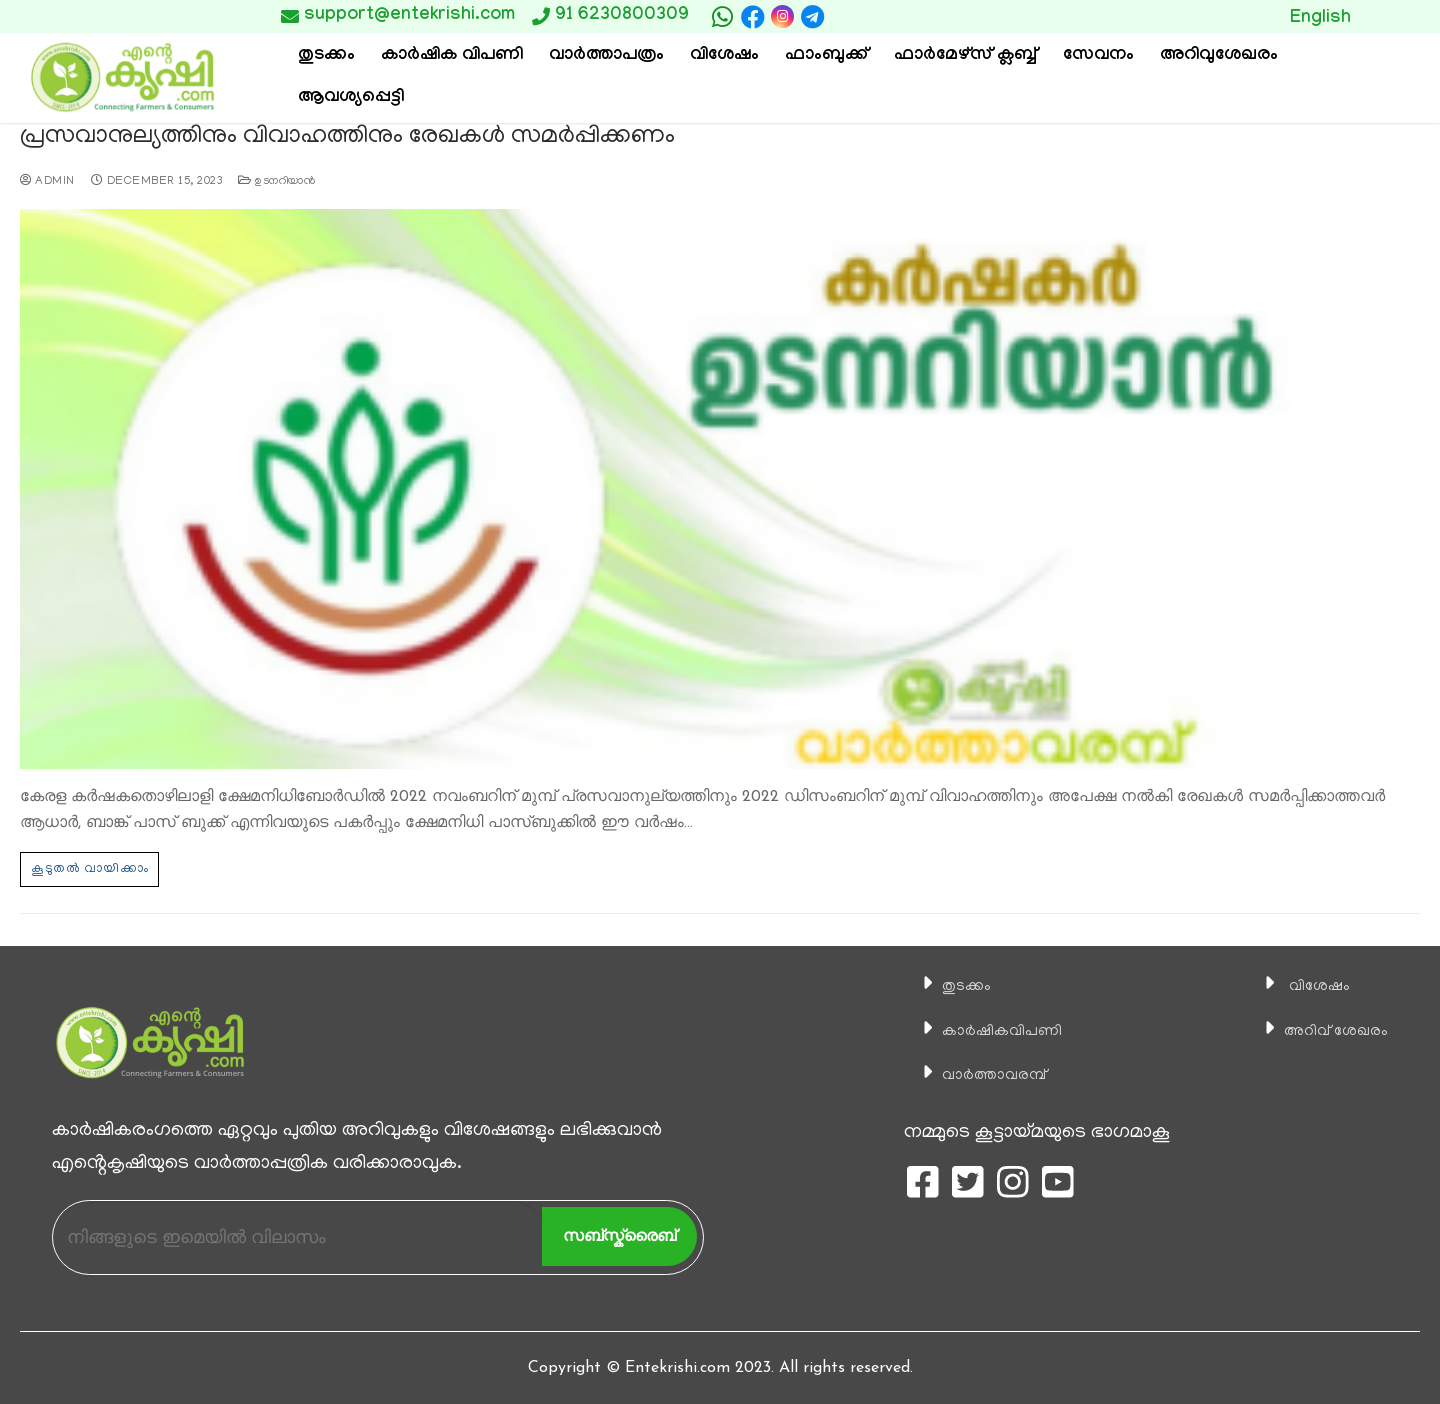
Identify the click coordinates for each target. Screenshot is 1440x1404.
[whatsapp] (723, 17)
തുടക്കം (947, 985)
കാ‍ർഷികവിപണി (989, 1029)
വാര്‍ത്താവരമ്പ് (981, 1073)
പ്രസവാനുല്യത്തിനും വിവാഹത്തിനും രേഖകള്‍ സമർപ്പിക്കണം (335, 137)
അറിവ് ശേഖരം (1323, 1029)
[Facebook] (753, 17)
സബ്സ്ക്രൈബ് (619, 1234)
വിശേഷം (1300, 985)
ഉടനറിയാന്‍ (276, 180)
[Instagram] (782, 16)
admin (47, 180)
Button (1127, 16)
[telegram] (812, 17)
